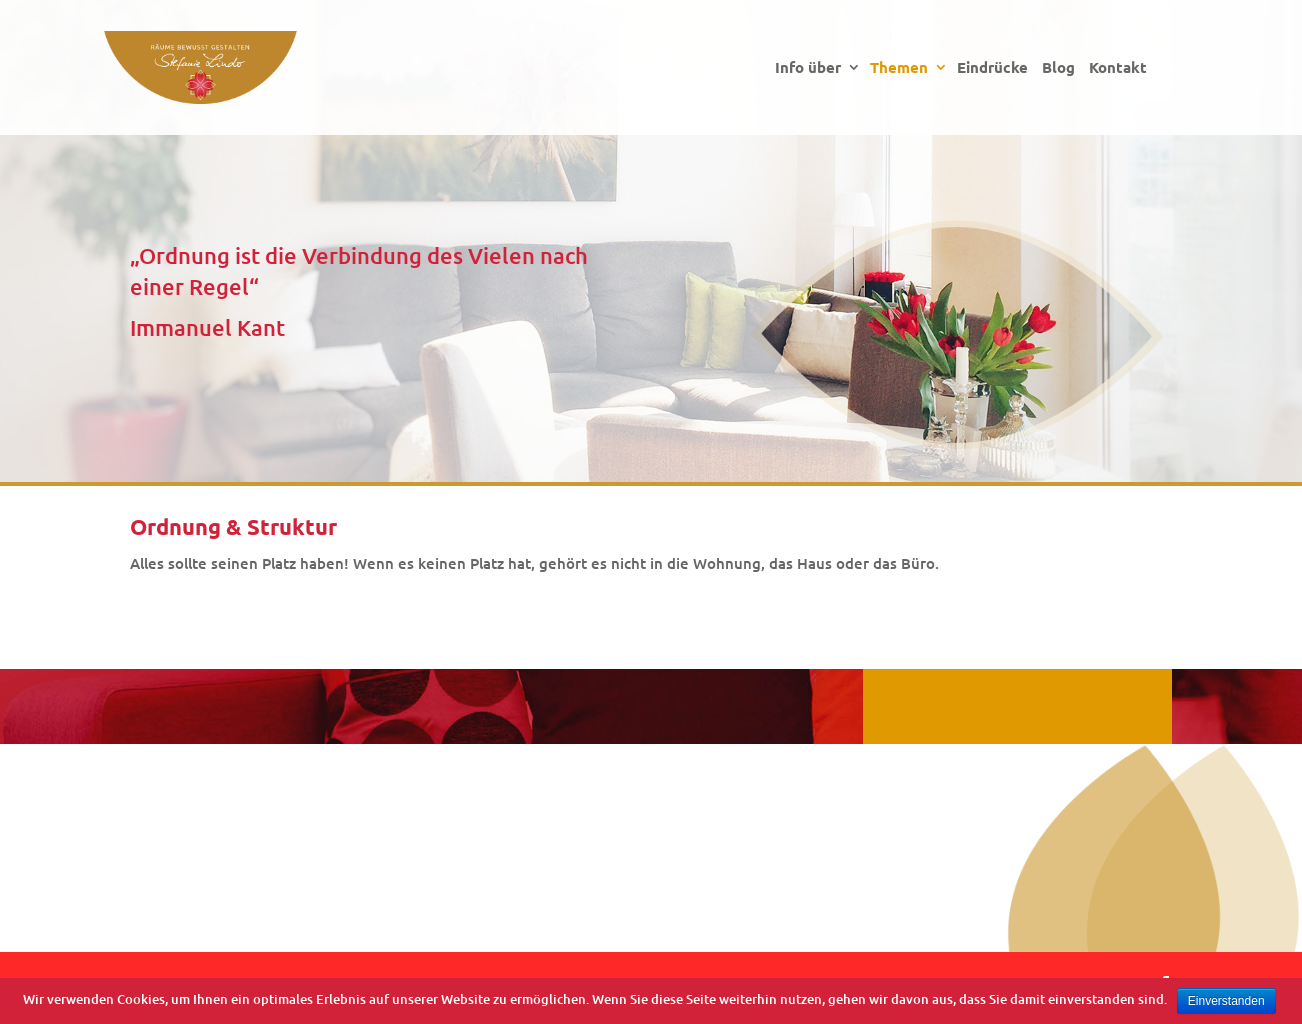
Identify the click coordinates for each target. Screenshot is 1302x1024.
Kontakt (1118, 68)
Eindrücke (992, 68)
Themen (899, 68)
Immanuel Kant (207, 327)
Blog (1058, 68)
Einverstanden (1226, 1001)
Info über (808, 68)
